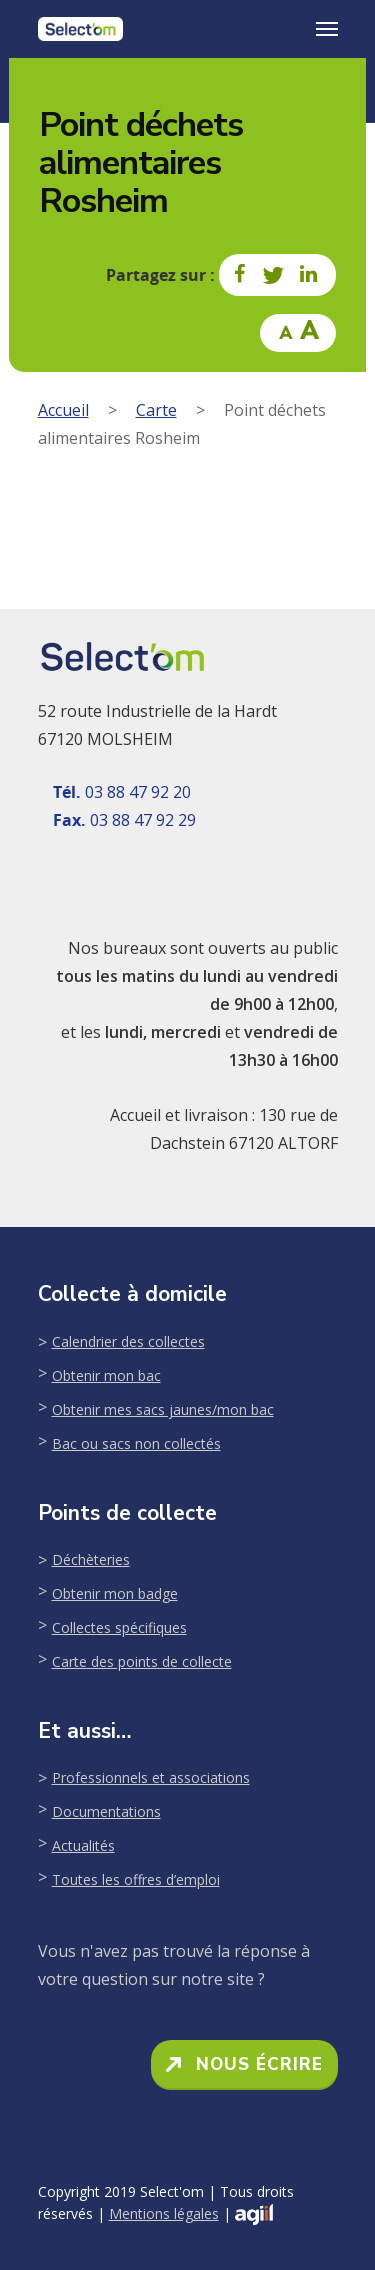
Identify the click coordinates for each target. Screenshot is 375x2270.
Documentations (106, 1811)
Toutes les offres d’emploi (136, 1879)
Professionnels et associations (151, 1777)
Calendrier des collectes (128, 1341)
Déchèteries (91, 1559)
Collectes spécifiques (119, 1627)
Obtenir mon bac (106, 1375)
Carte (156, 410)
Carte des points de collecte (142, 1661)
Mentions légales (164, 2213)
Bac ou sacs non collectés (136, 1443)
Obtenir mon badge (115, 1593)
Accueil (63, 410)
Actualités (83, 1845)
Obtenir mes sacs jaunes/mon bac (163, 1409)
